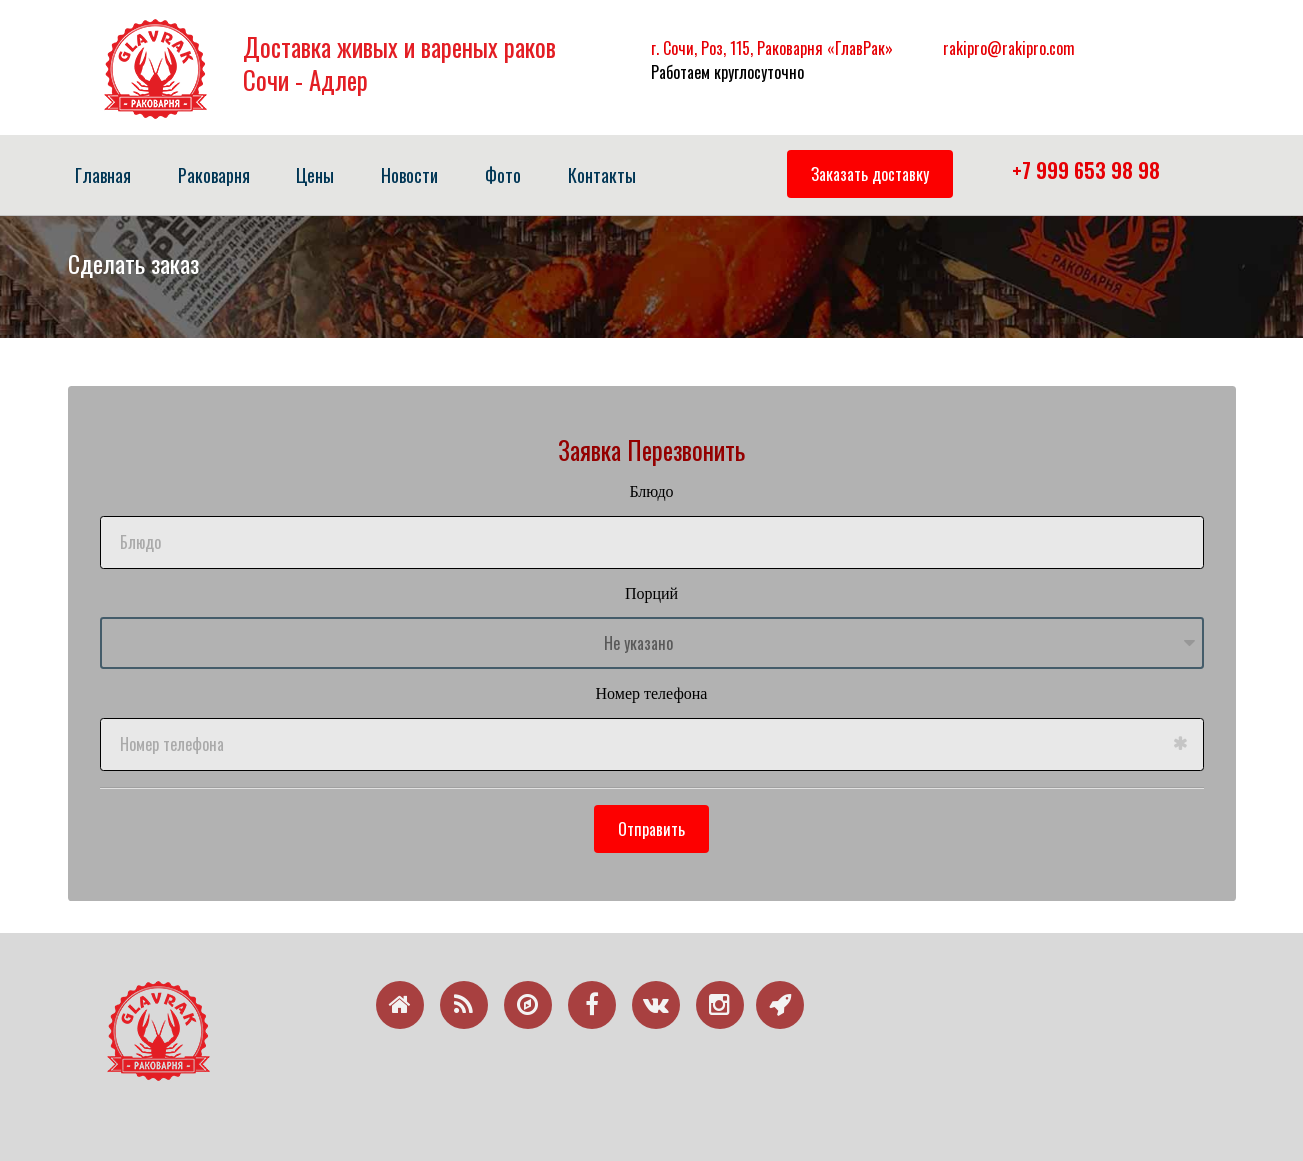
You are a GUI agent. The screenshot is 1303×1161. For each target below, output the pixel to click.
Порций (651, 593)
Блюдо (651, 491)
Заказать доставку (870, 174)
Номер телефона (652, 693)
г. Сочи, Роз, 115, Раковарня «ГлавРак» (772, 48)
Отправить (651, 829)
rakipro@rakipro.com (1009, 48)
